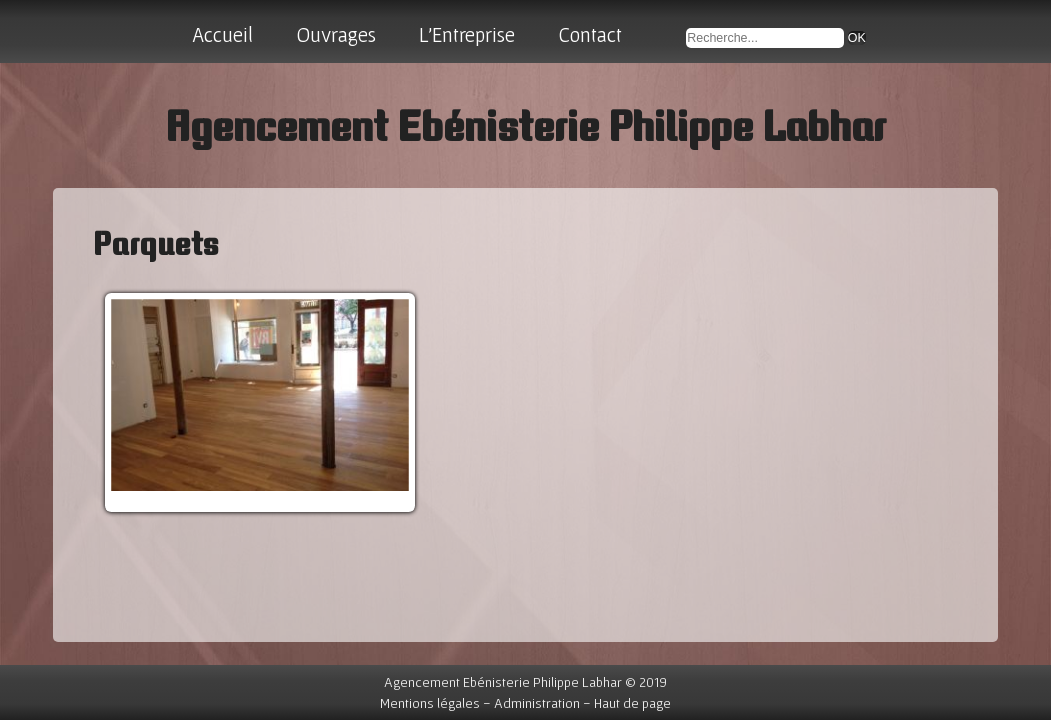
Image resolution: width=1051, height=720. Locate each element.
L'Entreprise (467, 34)
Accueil (222, 34)
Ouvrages (336, 34)
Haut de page (632, 703)
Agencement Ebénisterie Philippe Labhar (525, 125)
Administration (537, 703)
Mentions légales (430, 703)
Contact (590, 34)
